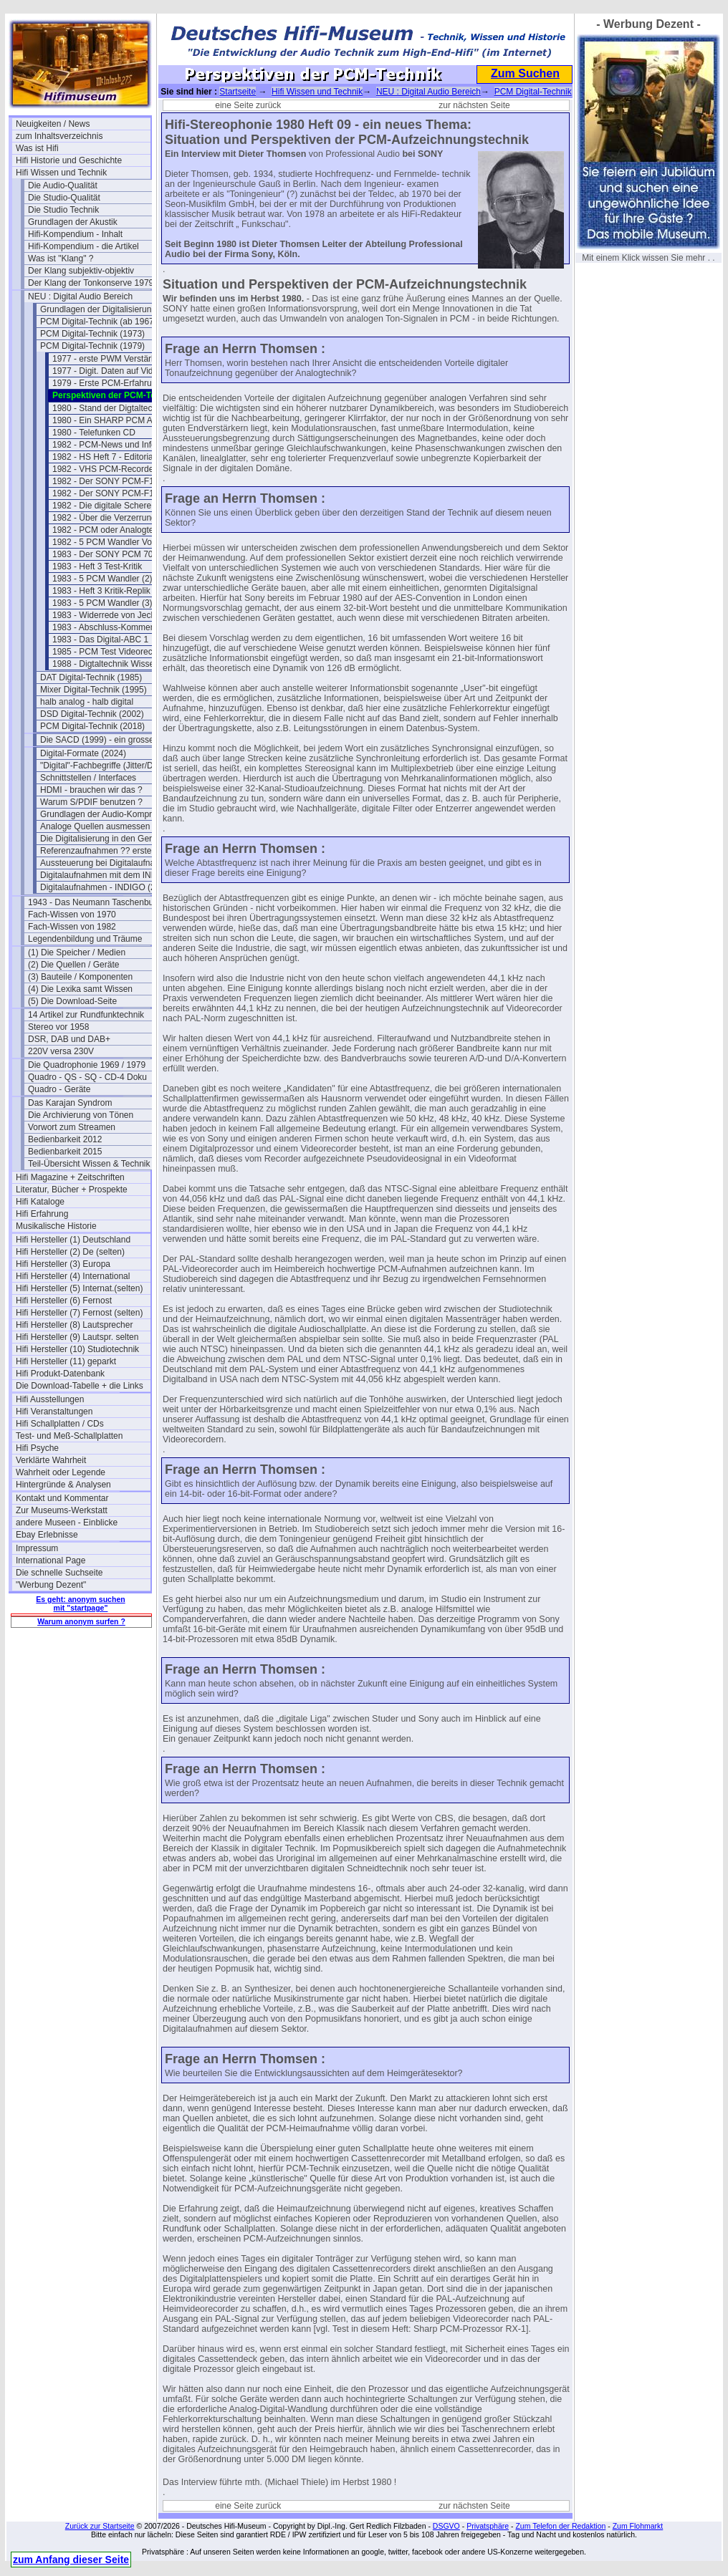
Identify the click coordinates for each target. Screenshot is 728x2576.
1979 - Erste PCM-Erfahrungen (111, 383)
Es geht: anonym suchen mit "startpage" (80, 1603)
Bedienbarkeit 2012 (65, 1139)
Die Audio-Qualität (62, 185)
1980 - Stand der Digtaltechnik (110, 408)
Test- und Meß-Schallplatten (69, 1436)
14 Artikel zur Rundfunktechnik (86, 1015)
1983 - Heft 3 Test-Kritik (97, 566)
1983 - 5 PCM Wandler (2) (102, 579)
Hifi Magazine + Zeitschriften (70, 1177)
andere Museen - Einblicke (67, 1523)
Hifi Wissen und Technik (61, 173)
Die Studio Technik (63, 210)
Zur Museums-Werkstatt (61, 1510)
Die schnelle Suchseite (59, 1573)
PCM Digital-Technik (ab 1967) (98, 322)
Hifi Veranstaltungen (54, 1412)
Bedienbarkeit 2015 (65, 1152)
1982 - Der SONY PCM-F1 (103, 481)
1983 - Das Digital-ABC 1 (100, 640)
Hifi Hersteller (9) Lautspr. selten (77, 1337)
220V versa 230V (61, 1051)
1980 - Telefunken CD (93, 433)
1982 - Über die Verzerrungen (109, 518)
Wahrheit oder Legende (60, 1472)
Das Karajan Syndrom (70, 1103)
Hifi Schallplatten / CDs (60, 1424)
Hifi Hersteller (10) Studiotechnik (77, 1349)
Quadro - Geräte (59, 1089)
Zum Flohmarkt (638, 2526)
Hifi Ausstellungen (50, 1399)
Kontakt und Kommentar (62, 1498)
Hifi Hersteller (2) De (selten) (70, 1252)
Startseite (237, 92)
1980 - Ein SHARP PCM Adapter (114, 420)
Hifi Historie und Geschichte (69, 160)
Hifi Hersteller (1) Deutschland (73, 1240)
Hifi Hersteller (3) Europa (63, 1264)
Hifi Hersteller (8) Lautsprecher (74, 1325)
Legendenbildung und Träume (85, 939)
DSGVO (446, 2526)
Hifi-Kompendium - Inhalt (75, 234)
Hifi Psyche (37, 1448)
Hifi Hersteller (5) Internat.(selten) (79, 1288)
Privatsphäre (487, 2526)
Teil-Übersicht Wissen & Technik (89, 1164)
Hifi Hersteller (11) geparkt (66, 1361)
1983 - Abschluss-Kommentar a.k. (116, 627)
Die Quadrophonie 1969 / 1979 (86, 1065)
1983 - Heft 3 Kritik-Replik (101, 591)
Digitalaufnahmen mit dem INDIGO (106, 875)
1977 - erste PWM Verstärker (107, 359)
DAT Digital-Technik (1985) (91, 677)
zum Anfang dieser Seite (71, 2559)
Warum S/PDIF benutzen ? (91, 802)
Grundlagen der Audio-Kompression (107, 814)
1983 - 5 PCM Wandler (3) (102, 603)
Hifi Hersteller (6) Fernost (64, 1301)
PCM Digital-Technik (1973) (92, 334)
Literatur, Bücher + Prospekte (72, 1190)
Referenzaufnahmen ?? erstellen (102, 851)
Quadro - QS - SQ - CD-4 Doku (87, 1077)
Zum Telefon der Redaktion (560, 2526)
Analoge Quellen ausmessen (95, 826)
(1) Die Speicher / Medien (76, 952)
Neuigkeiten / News (53, 124)
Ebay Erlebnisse (47, 1535)
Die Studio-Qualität (64, 198)
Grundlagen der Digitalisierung (98, 309)
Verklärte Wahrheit (51, 1460)
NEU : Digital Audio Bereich (80, 296)
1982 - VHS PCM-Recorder (104, 469)
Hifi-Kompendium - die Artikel (83, 246)
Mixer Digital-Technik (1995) (93, 690)
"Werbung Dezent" (51, 1585)
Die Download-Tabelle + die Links (79, 1386)
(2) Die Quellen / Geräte (73, 965)
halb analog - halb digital (86, 702)
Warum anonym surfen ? (81, 1621)
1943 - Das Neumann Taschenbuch (95, 902)
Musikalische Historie (56, 1226)
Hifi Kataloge (40, 1202)
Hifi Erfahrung (42, 1214)
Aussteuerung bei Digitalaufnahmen (107, 863)
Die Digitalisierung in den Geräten (104, 839)
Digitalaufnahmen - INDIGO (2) (99, 887)
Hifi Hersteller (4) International (73, 1276)
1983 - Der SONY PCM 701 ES (112, 554)
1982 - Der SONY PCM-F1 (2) (109, 493)
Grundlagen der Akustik (73, 222)
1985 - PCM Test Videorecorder (112, 652)
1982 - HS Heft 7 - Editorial (103, 457)
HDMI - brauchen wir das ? (91, 790)
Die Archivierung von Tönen (80, 1115)
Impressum (37, 1548)
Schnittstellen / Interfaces (88, 778)
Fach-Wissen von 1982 (72, 927)
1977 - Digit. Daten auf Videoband (117, 371)
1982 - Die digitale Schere (101, 506)
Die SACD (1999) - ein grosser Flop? (107, 740)
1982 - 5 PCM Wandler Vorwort (111, 542)
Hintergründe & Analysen (63, 1485)
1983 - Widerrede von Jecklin (107, 615)
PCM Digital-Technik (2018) (92, 726)
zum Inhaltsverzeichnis (59, 136)
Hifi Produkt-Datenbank (60, 1374)
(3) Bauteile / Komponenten (80, 977)
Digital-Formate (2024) (83, 753)
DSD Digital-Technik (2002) (92, 714)
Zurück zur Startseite (100, 2526)
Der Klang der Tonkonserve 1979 (90, 283)
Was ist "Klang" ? (60, 259)
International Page (50, 1560)
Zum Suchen (525, 73)
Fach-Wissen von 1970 (72, 915)
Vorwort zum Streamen (71, 1127)
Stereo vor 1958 (58, 1027)
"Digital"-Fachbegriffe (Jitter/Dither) (106, 766)
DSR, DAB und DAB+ (69, 1039)
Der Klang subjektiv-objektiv (81, 271)
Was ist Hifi (37, 148)
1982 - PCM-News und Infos (106, 445)
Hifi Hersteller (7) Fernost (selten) (79, 1313)
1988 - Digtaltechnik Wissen (105, 664)
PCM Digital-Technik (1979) (92, 346)
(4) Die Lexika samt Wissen (80, 989)
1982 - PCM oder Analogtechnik (112, 530)
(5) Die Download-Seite (72, 1001)
